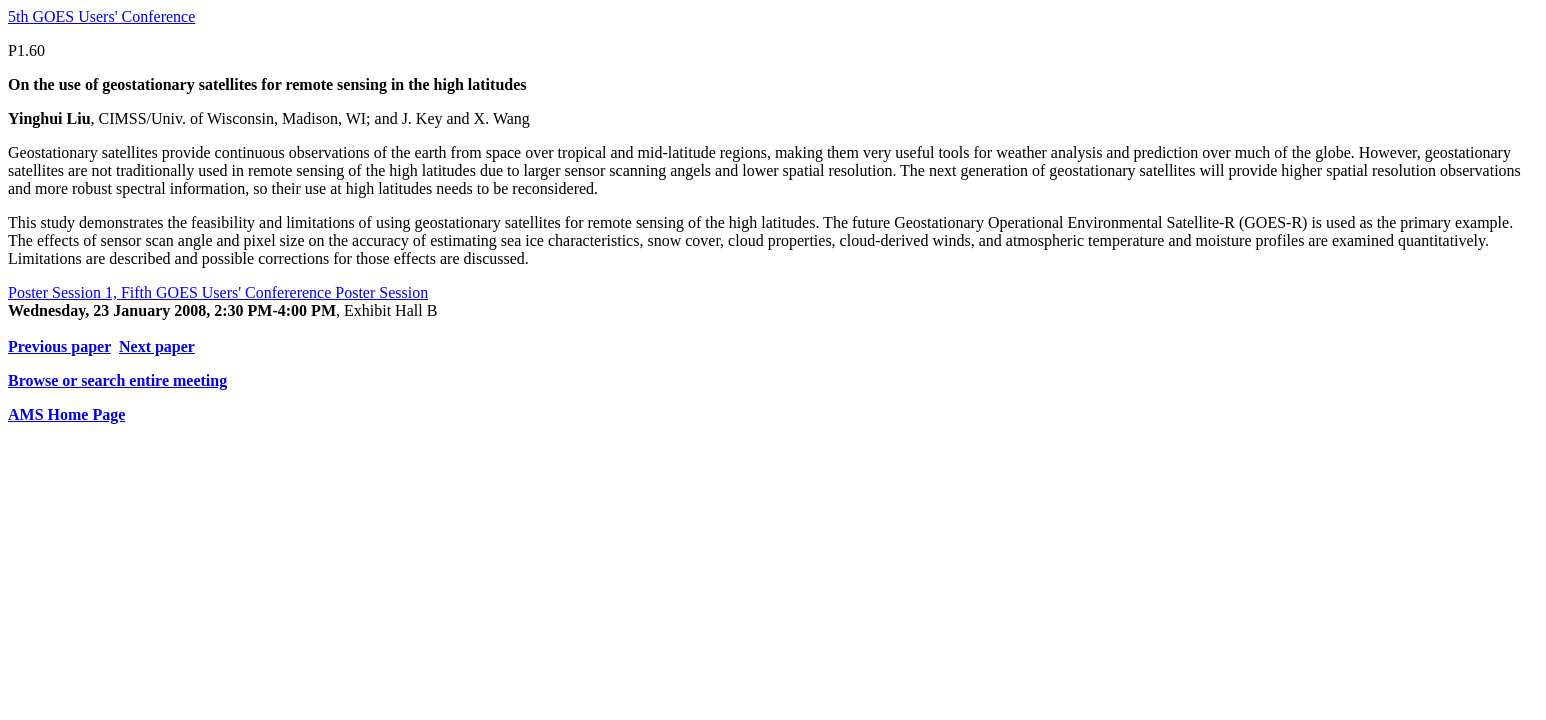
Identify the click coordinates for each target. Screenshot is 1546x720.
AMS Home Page (66, 414)
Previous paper (59, 346)
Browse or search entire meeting (117, 380)
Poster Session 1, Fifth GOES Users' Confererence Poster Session (218, 292)
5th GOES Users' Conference (101, 16)
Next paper (157, 346)
